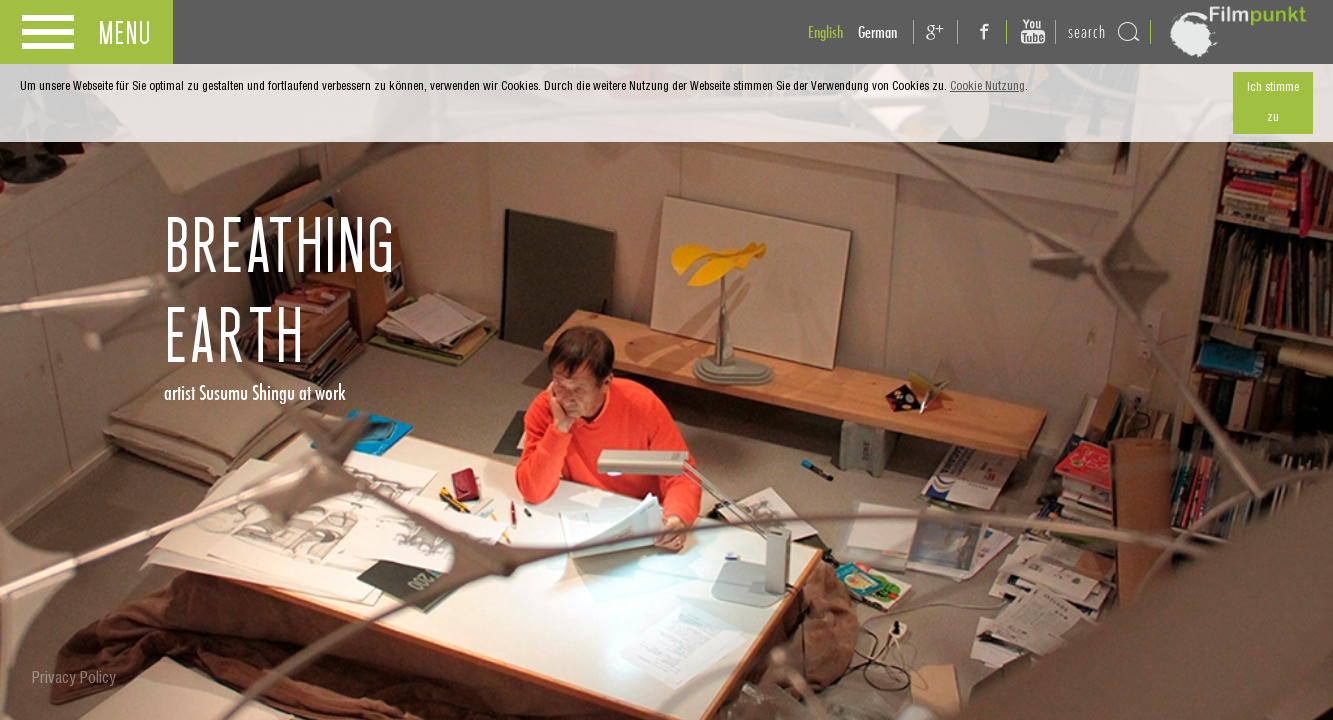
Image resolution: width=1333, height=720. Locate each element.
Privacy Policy (74, 680)
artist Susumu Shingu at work (255, 392)
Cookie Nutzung (987, 87)
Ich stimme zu (1273, 103)
